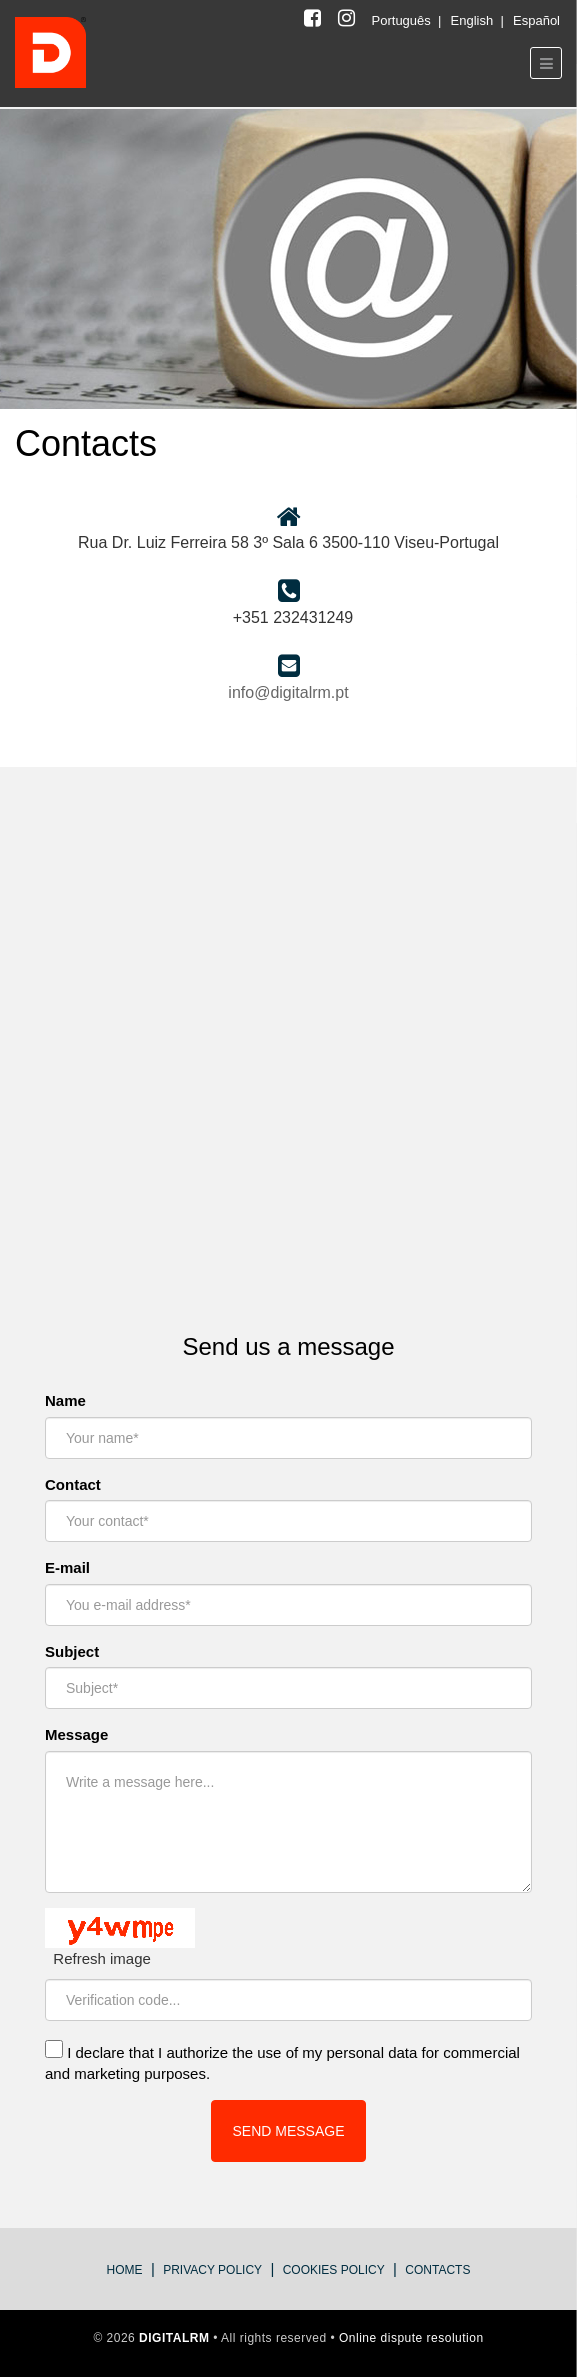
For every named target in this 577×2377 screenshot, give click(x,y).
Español (536, 20)
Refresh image (102, 1958)
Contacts (437, 2270)
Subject (72, 1651)
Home (125, 2270)
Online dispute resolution (411, 2338)
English (474, 20)
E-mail (67, 1567)
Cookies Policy (334, 2270)
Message (76, 1734)
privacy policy (212, 2270)
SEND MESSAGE (288, 2131)
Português (403, 20)
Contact (73, 1484)
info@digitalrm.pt (288, 692)
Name (65, 1400)
